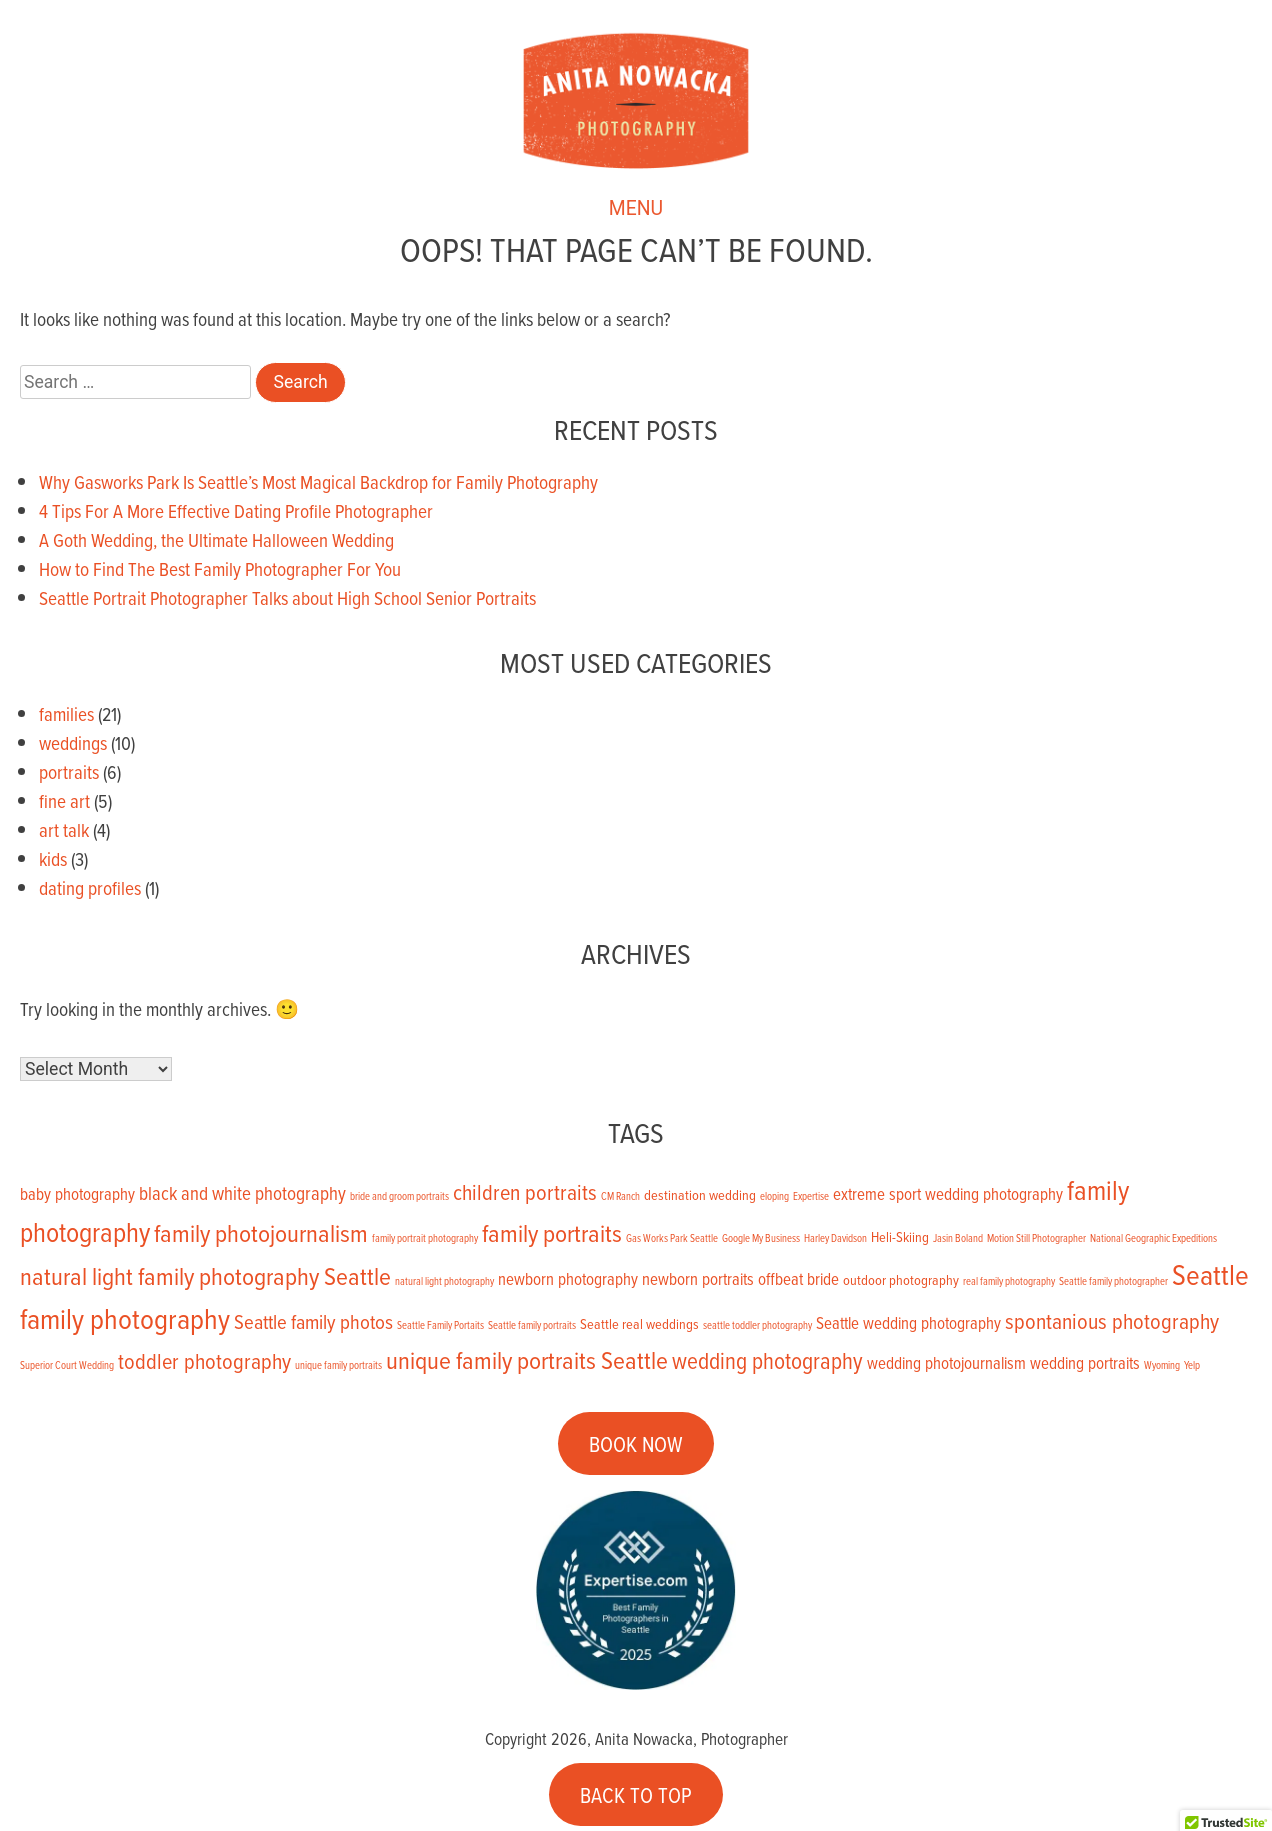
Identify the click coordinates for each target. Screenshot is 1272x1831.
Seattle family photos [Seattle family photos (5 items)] (313, 1321)
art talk (64, 829)
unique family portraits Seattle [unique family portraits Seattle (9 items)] (527, 1359)
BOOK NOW (636, 1444)
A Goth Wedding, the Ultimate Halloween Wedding (216, 539)
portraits (69, 771)
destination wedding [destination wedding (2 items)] (700, 1195)
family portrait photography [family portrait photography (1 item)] (425, 1238)
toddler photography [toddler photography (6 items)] (204, 1360)
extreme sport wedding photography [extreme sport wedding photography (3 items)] (948, 1193)
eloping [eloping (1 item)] (774, 1196)
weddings (73, 742)
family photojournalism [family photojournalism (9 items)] (261, 1232)
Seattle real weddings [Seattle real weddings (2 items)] (639, 1324)
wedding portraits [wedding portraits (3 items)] (1085, 1362)
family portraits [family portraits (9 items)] (552, 1232)
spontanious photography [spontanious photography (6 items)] (1112, 1320)
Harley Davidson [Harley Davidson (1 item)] (835, 1238)
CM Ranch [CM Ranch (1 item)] (620, 1196)
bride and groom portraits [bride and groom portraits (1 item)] (399, 1196)
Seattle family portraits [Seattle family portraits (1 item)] (532, 1325)
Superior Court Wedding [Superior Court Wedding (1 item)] (67, 1365)
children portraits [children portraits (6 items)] (525, 1191)
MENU (636, 216)
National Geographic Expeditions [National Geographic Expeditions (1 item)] (1153, 1238)
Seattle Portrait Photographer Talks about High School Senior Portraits (287, 597)
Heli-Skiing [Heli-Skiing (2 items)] (900, 1237)
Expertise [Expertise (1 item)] (811, 1196)
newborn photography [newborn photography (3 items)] (568, 1278)
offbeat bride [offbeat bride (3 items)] (798, 1278)
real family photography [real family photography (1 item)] (1009, 1281)
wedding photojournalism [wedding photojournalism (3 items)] (946, 1362)
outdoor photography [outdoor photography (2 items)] (901, 1280)
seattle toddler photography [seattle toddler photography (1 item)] (757, 1325)
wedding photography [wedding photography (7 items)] (767, 1360)
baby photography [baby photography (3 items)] (77, 1193)
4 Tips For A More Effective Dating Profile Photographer (236, 510)
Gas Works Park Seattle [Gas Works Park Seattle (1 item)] (672, 1238)
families (66, 713)
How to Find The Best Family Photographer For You (220, 568)
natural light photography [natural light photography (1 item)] (444, 1281)
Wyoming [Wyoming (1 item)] (1162, 1365)
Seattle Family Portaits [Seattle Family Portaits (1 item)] (440, 1325)
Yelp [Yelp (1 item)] (1192, 1365)
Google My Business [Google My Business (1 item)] (761, 1238)
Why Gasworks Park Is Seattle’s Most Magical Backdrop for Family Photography (318, 481)
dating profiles (90, 887)
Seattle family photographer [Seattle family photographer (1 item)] (1113, 1281)
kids (53, 858)
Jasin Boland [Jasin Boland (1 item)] (958, 1238)
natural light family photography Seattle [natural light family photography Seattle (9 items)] (205, 1275)
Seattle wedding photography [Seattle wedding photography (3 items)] (908, 1322)
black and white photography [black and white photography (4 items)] (242, 1193)
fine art (64, 800)
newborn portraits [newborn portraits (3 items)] (698, 1278)
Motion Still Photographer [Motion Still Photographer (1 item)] (1036, 1238)
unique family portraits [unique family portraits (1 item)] (338, 1365)
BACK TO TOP (636, 1794)
